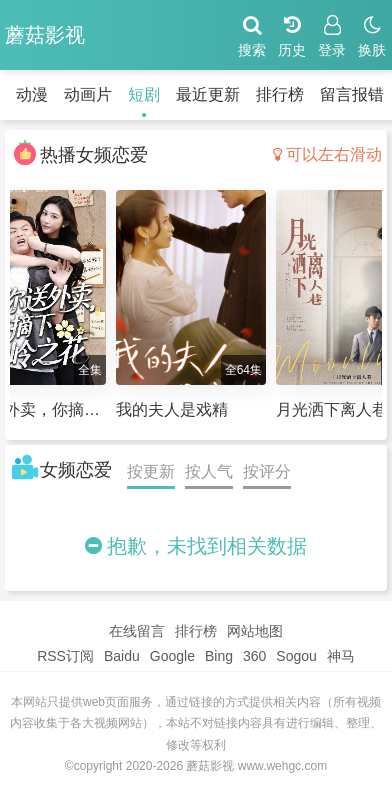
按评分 (267, 471)
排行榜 (280, 94)
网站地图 (255, 631)
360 (254, 656)
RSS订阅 (65, 656)
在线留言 (137, 631)
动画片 (88, 94)
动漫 (32, 94)
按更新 (151, 471)
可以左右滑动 (327, 154)
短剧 (144, 94)
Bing (219, 656)
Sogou (296, 656)
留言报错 (352, 94)
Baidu (122, 656)
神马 (341, 656)
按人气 (209, 471)
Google (172, 656)
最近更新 (208, 94)
